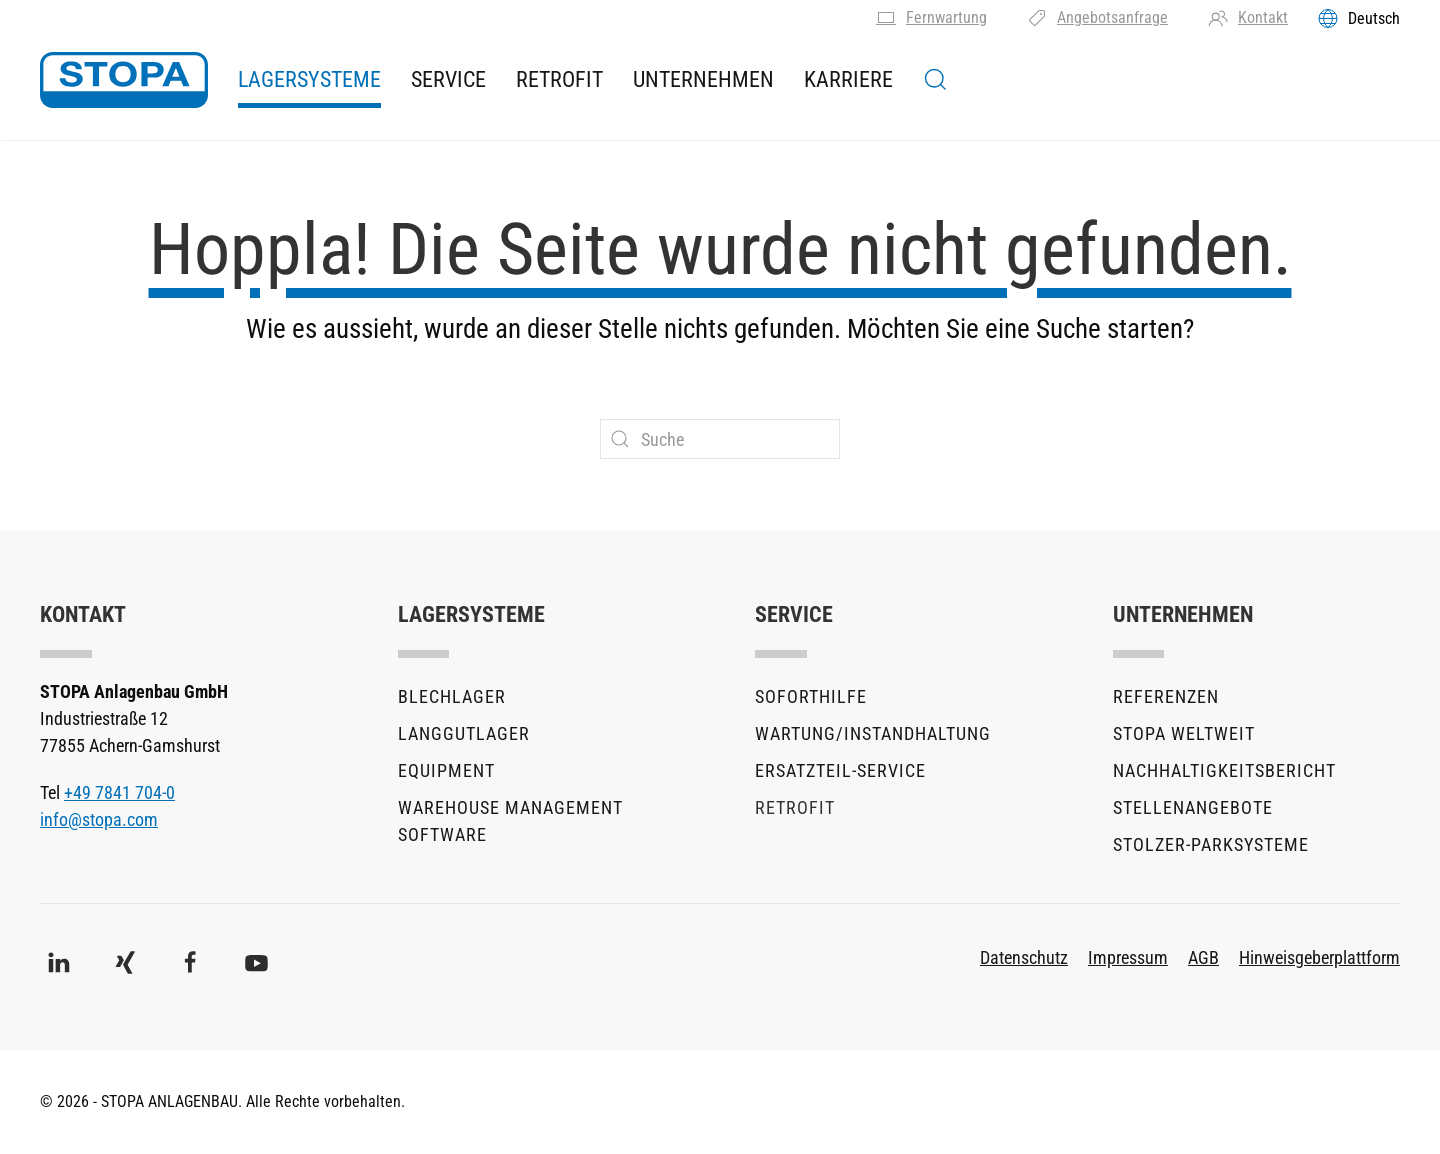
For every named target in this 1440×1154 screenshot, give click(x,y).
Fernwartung (931, 18)
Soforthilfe (811, 696)
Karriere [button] (848, 79)
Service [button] (448, 79)
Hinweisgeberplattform (1319, 957)
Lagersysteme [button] (309, 79)
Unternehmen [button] (703, 79)
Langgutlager (464, 733)
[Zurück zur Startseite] (124, 80)
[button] (935, 80)
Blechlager (452, 696)
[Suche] (720, 439)
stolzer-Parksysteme (1211, 844)
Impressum (1128, 957)
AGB (1203, 957)
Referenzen (1166, 696)
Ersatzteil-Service (840, 770)
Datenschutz (1024, 957)
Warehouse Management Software (510, 821)
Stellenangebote (1193, 807)
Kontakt (1248, 18)
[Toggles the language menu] (1359, 18)
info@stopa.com (99, 819)
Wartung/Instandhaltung (873, 733)
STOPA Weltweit (1184, 733)
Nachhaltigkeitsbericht (1224, 770)
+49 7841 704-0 (119, 792)
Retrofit (559, 79)
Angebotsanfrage (1097, 18)
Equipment (446, 770)
